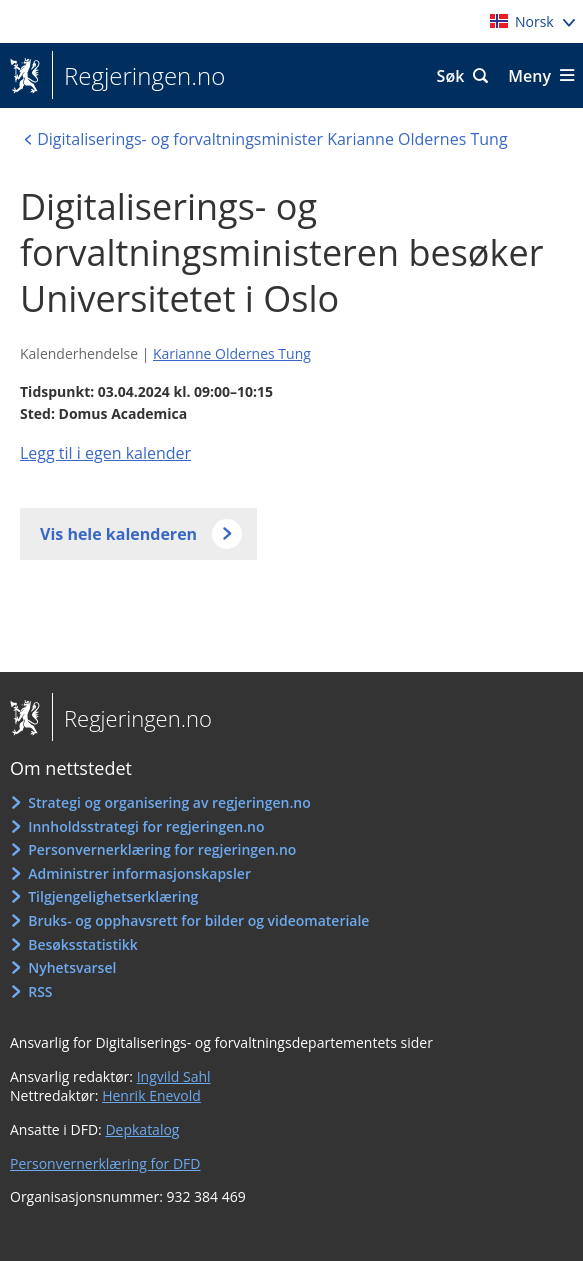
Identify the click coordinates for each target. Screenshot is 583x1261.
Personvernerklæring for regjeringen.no (162, 849)
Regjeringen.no (138, 76)
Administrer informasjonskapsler (139, 873)
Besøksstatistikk (83, 944)
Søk (451, 76)
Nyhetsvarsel (72, 967)
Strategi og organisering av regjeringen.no (169, 802)
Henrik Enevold (151, 1095)
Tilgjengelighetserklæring (113, 896)
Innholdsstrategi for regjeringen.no (146, 826)
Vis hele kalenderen (118, 534)
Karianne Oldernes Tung (232, 353)
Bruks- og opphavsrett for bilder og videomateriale (198, 920)
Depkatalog (142, 1129)
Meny (529, 76)
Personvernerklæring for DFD (105, 1163)
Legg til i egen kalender (105, 453)
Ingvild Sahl (174, 1076)
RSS (40, 991)
